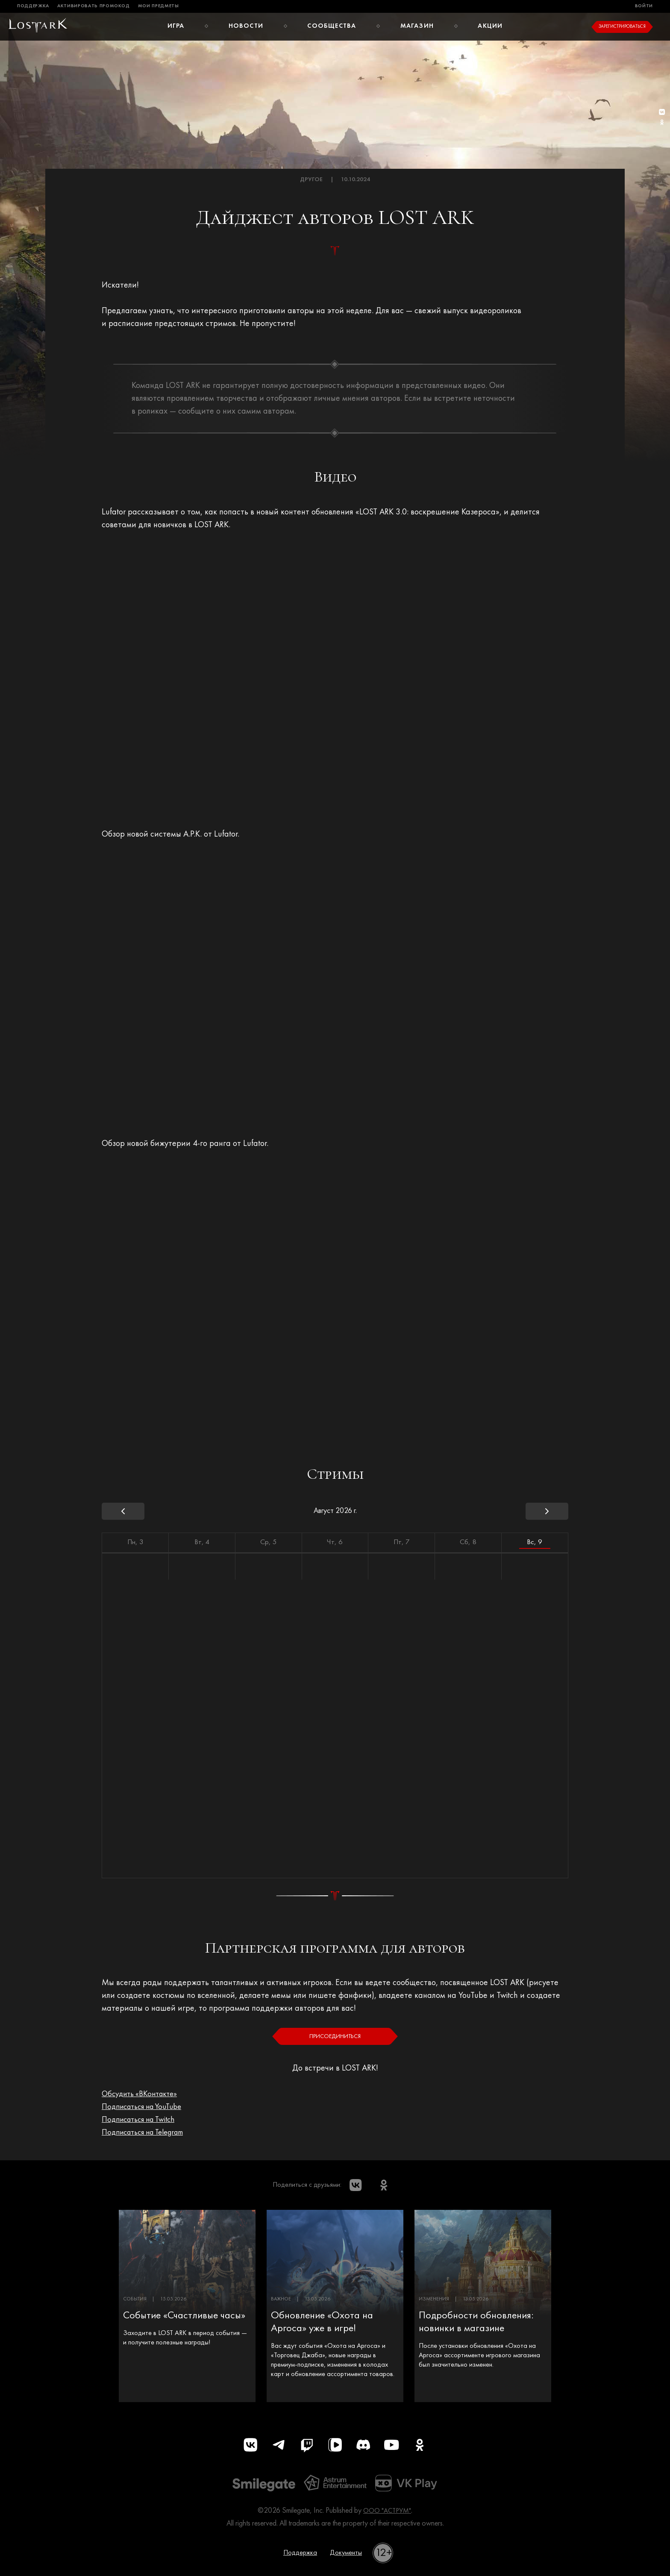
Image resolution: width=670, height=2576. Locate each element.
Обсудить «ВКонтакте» (143, 2094)
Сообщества (332, 26)
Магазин (417, 26)
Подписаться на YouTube (146, 2107)
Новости (246, 26)
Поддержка (33, 6)
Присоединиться (335, 2036)
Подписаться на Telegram (148, 2132)
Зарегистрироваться (622, 26)
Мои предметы (158, 6)
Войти (644, 6)
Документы (348, 2557)
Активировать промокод (93, 6)
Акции (491, 26)
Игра (175, 26)
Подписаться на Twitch (143, 2119)
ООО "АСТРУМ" (387, 2515)
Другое (311, 179)
